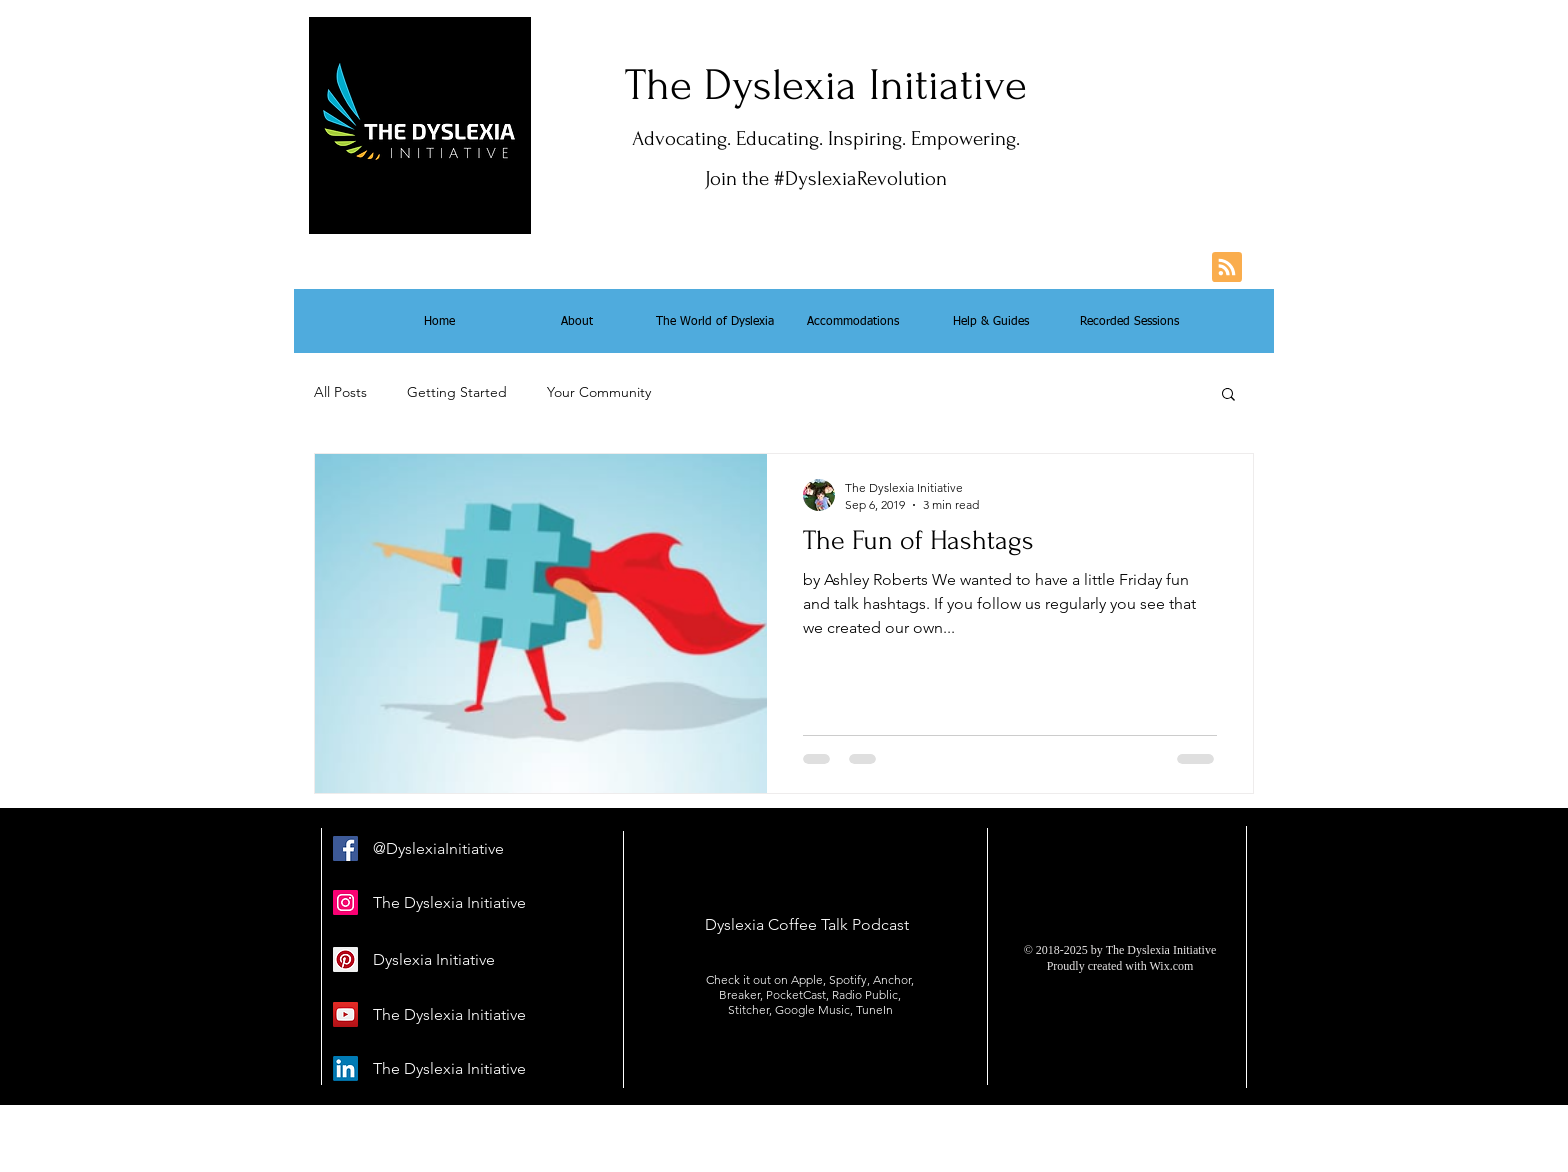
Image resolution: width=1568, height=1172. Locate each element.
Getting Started (457, 392)
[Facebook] (345, 848)
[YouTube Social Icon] (345, 1014)
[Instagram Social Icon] (345, 902)
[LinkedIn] (345, 1068)
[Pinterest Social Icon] (345, 959)
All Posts (340, 392)
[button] (1228, 395)
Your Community (599, 392)
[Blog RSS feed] (1227, 268)
